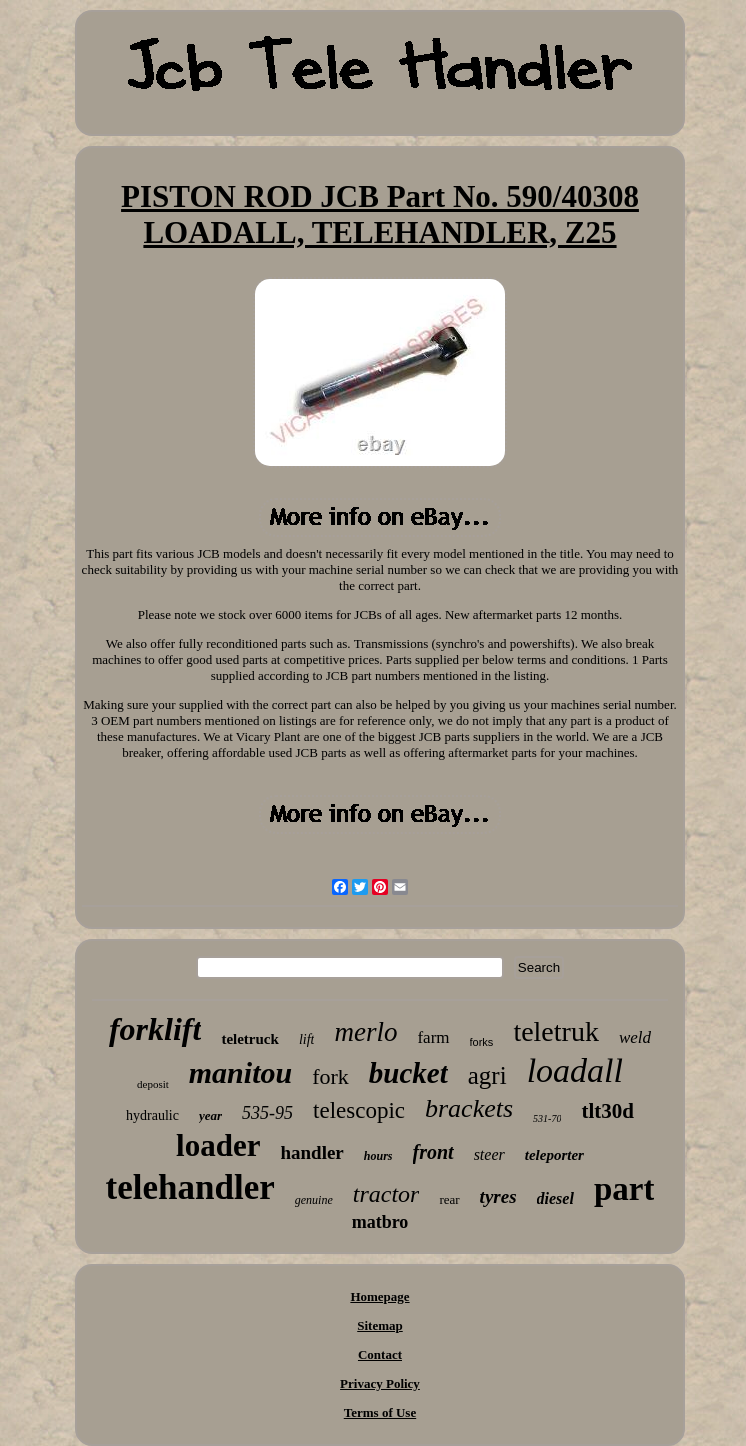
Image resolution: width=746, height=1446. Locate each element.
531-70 (547, 1118)
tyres (498, 1196)
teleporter (554, 1155)
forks (482, 1042)
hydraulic (152, 1115)
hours (378, 1156)
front (433, 1152)
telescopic (359, 1110)
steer (489, 1154)
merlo (365, 1032)
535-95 (267, 1113)
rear (449, 1199)
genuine (314, 1200)
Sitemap (380, 1325)
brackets (469, 1108)
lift (307, 1039)
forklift (155, 1029)
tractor (386, 1194)
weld (635, 1037)
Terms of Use (380, 1412)
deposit (153, 1084)
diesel (555, 1198)
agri (487, 1075)
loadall (575, 1070)
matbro (380, 1222)
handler (311, 1152)
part (624, 1189)
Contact (380, 1354)
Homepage (379, 1296)
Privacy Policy (380, 1383)
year (210, 1115)
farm (433, 1037)
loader (218, 1145)
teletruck (249, 1039)
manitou (240, 1072)
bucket (408, 1073)
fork (330, 1076)
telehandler (190, 1187)
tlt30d (607, 1111)
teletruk (556, 1031)
